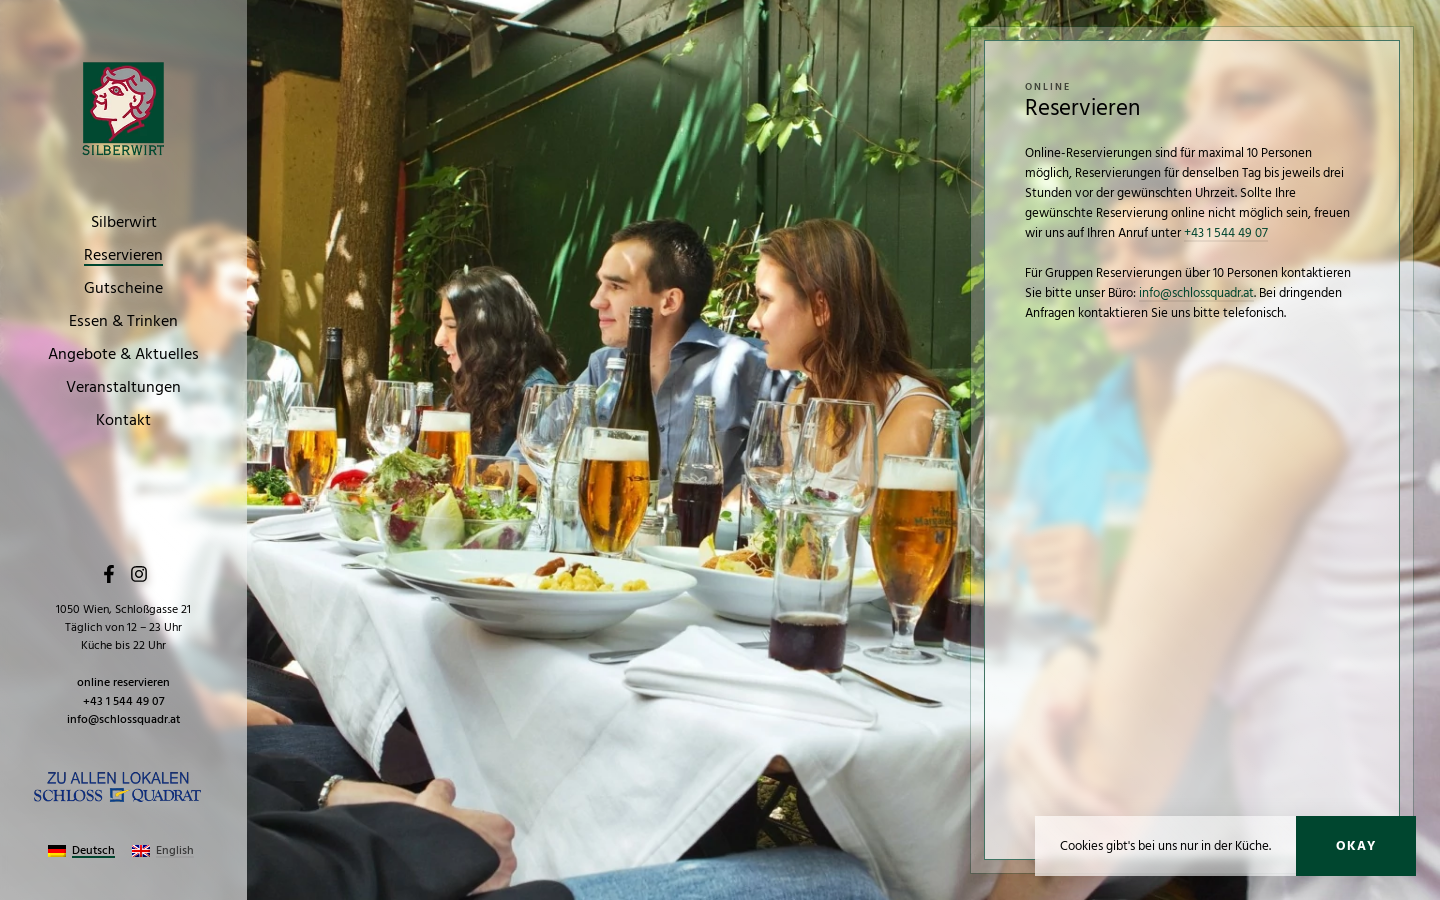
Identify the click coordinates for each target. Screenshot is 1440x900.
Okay (1356, 846)
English (175, 851)
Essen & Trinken (123, 322)
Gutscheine (123, 289)
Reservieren (123, 256)
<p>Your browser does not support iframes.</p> (1192, 568)
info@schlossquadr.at (123, 719)
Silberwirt (124, 223)
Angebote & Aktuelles (123, 355)
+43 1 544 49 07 (124, 701)
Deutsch (93, 851)
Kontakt (123, 421)
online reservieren (123, 682)
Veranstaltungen (123, 388)
